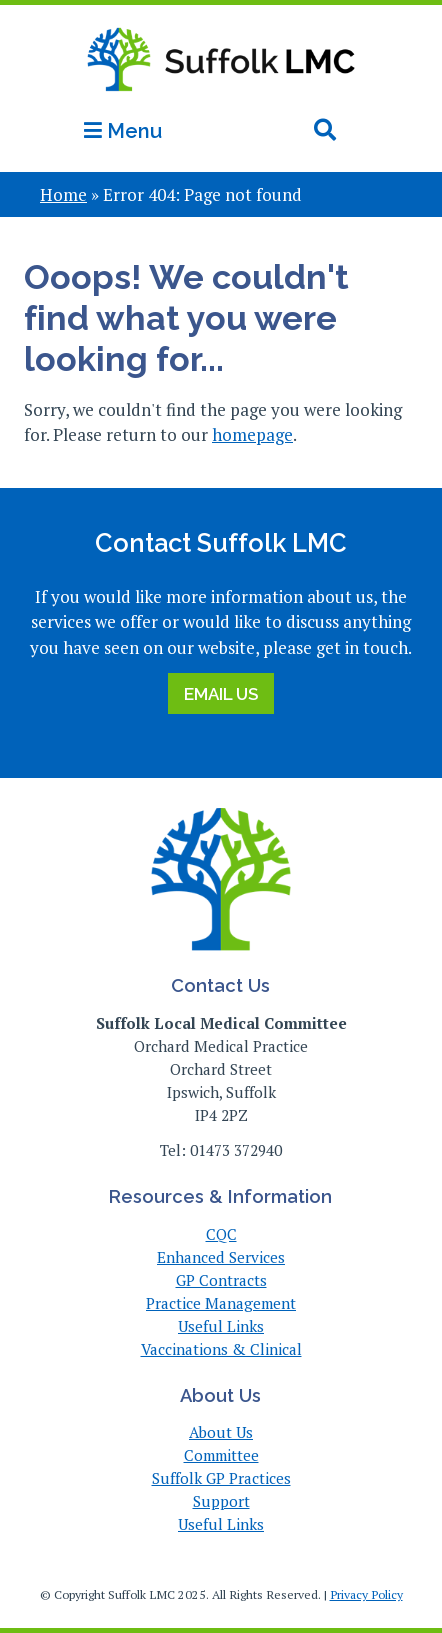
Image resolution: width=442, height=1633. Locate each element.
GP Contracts (221, 1280)
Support (221, 1501)
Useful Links (221, 1326)
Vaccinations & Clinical (221, 1349)
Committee (221, 1455)
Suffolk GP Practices (221, 1478)
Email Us (221, 694)
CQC (221, 1234)
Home (63, 194)
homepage (252, 434)
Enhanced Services (221, 1257)
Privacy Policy (366, 1594)
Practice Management (221, 1303)
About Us (221, 1432)
